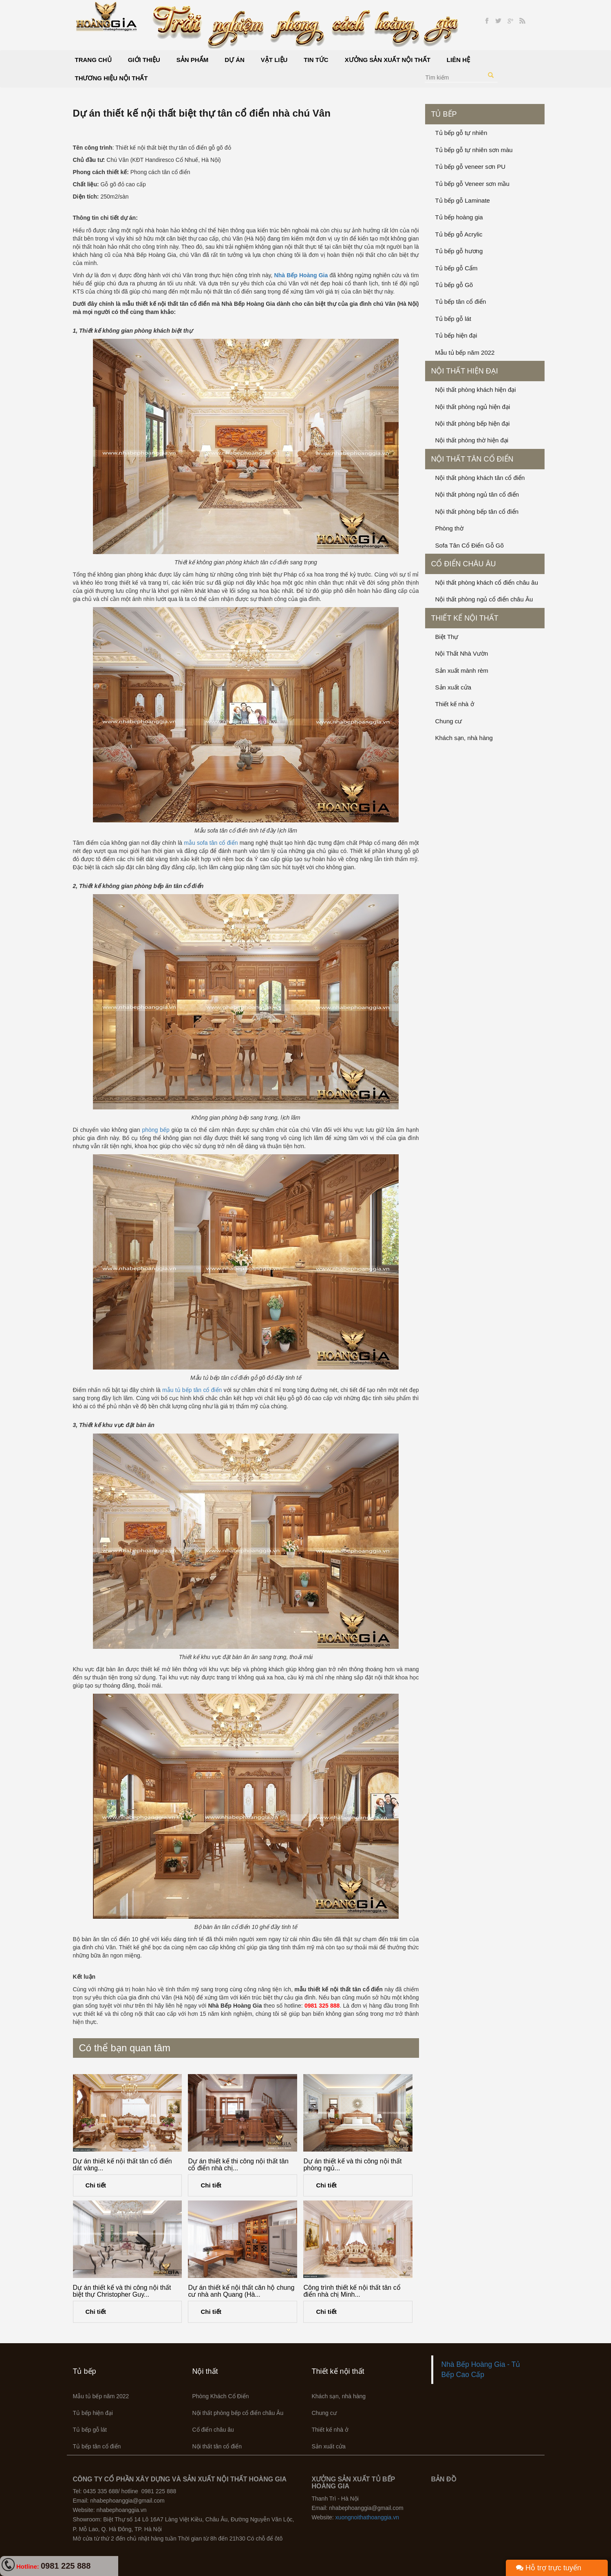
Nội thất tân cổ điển (472, 459)
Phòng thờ (449, 528)
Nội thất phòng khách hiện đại (475, 389)
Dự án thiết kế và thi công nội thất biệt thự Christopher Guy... (122, 2291)
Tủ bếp (444, 114)
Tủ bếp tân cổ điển (460, 301)
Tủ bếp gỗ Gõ (454, 284)
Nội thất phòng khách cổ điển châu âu (486, 582)
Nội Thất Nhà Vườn (461, 653)
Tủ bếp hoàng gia (459, 217)
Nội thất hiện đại (464, 371)
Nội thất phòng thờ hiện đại (472, 440)
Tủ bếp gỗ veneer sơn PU (470, 166)
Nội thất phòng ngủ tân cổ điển (477, 494)
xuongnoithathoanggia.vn (367, 2517)
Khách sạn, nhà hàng (464, 737)
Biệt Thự (447, 636)
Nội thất (205, 2371)
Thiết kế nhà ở (454, 703)
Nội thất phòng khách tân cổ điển (480, 477)
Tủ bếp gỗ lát (453, 318)
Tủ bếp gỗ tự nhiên (461, 132)
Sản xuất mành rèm (461, 670)
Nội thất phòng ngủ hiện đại (472, 406)
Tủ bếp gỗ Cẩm (456, 268)
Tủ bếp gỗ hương (459, 250)
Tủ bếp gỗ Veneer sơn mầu (472, 183)
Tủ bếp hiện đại (456, 335)
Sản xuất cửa (453, 687)
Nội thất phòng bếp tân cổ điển (477, 511)
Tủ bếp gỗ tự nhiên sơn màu (474, 149)
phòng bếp (155, 1130)
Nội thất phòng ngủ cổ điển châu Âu (484, 599)
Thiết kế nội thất (465, 618)
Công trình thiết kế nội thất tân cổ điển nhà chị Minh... (351, 2291)
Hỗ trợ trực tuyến (548, 2568)
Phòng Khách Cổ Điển (220, 2396)
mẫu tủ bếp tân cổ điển (192, 1390)
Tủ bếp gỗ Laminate (462, 200)
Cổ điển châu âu (463, 564)
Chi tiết (96, 2185)
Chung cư (448, 721)
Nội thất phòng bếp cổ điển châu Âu (238, 2413)
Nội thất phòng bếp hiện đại (472, 423)
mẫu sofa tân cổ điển (211, 843)
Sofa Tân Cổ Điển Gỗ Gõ (469, 545)
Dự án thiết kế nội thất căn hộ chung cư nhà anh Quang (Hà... (241, 2291)
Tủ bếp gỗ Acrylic (459, 234)
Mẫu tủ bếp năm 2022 (465, 352)
